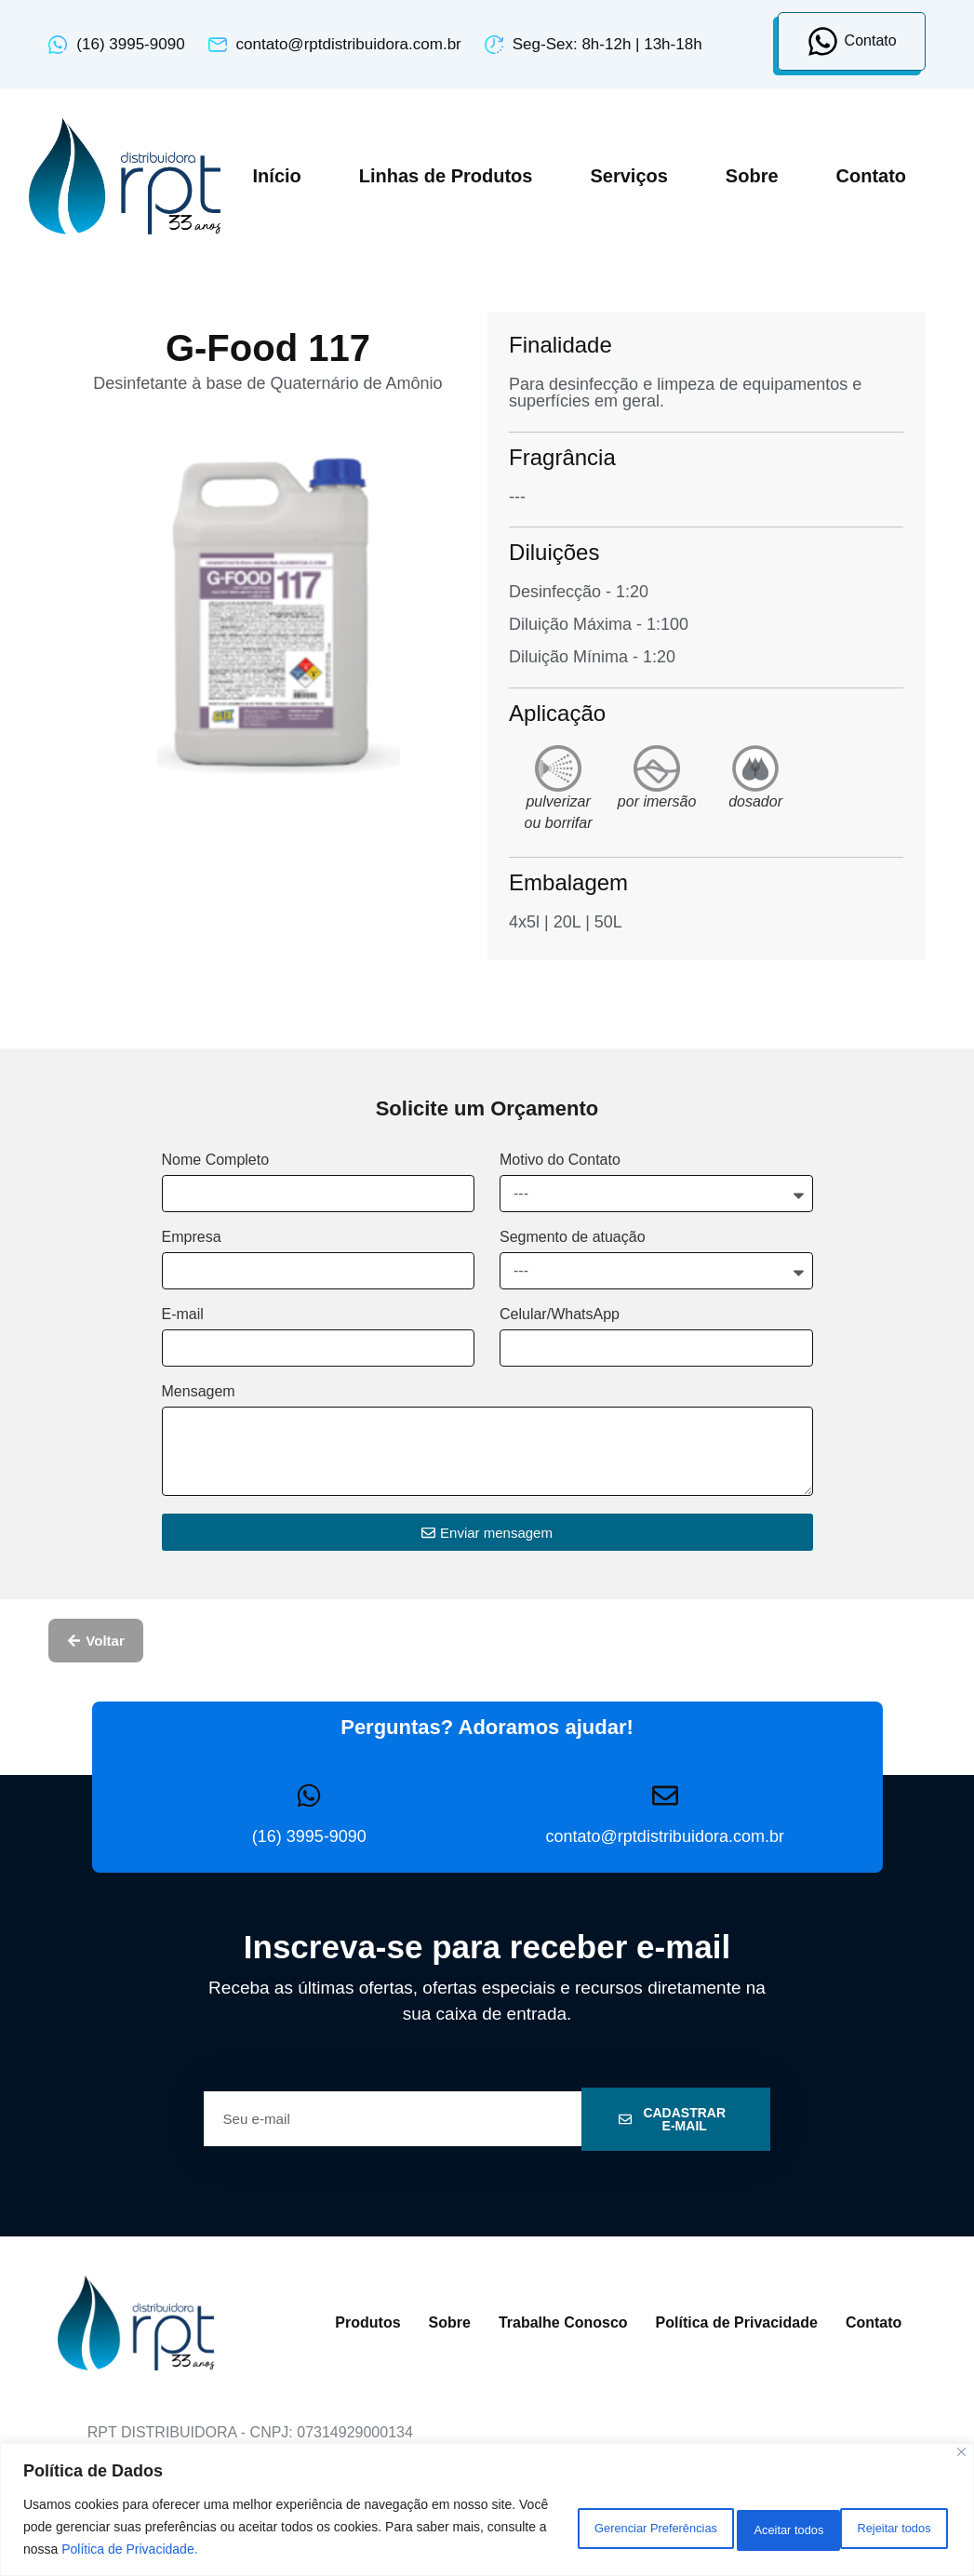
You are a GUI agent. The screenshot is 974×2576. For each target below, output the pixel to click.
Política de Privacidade (737, 2322)
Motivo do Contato (560, 1160)
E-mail (183, 1314)
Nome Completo (216, 1160)
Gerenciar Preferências (578, 2526)
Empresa (191, 1237)
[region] (487, 2509)
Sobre (752, 176)
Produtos (367, 2322)
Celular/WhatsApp (560, 1314)
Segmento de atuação (573, 1237)
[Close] (961, 2452)
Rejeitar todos (746, 2526)
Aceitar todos (885, 2526)
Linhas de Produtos (446, 176)
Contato (871, 176)
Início (277, 176)
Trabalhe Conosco (563, 2322)
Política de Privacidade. (346, 2549)
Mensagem (198, 1391)
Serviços (628, 176)
